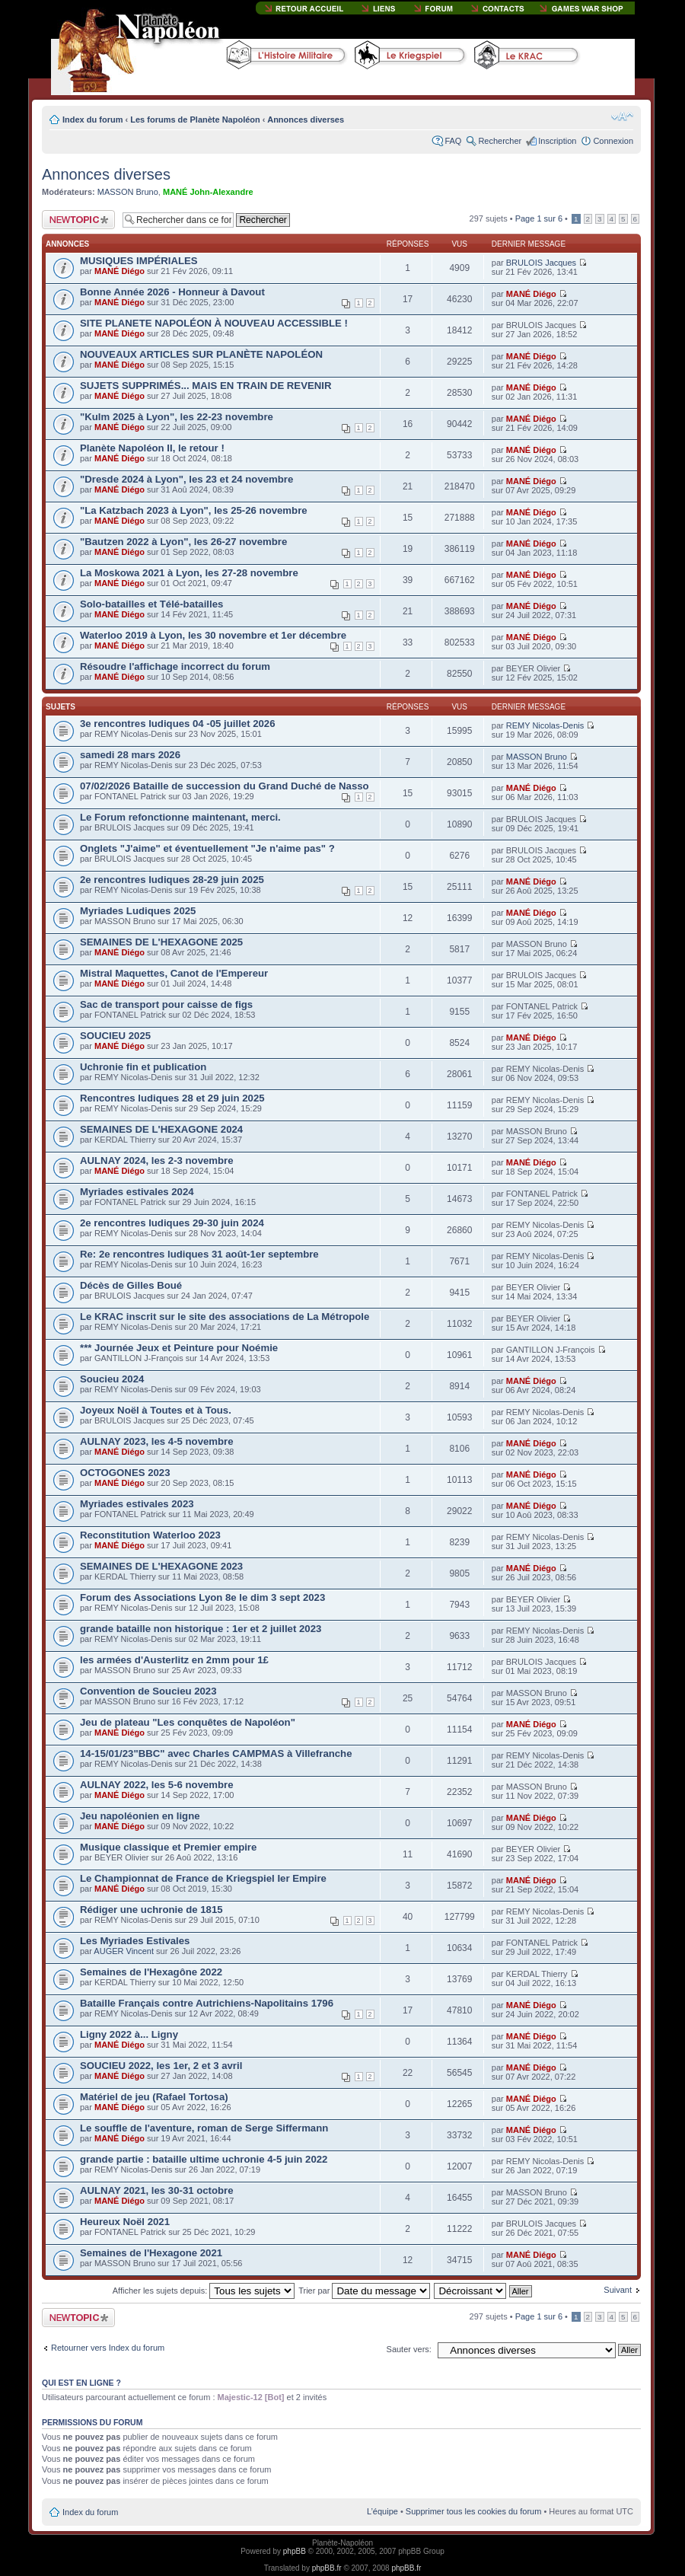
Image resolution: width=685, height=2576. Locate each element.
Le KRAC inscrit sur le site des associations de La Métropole (224, 1316)
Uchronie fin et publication (143, 1067)
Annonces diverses (305, 119)
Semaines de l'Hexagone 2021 (151, 2253)
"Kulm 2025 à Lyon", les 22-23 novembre (176, 416)
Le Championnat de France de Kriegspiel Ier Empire (203, 1878)
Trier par (364, 2290)
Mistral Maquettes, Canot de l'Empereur (174, 973)
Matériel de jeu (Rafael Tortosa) (154, 2097)
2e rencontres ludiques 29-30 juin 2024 (172, 1223)
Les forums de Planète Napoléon (195, 119)
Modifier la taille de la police (622, 116)
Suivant (618, 2289)
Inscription (557, 140)
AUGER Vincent (124, 1951)
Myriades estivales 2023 (137, 1504)
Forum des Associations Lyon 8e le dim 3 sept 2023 (202, 1597)
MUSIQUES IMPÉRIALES (139, 260)
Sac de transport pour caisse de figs (166, 1004)
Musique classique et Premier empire (168, 1847)
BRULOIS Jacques (541, 262)
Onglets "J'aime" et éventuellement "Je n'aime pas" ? (207, 848)
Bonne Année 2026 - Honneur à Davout (172, 292)
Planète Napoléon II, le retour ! (152, 448)
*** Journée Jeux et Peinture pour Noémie (179, 1347)
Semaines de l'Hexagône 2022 (151, 1972)
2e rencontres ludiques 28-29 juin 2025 (172, 879)
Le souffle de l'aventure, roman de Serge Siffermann (204, 2128)
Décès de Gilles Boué (131, 1285)
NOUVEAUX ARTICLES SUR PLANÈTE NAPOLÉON (201, 354)
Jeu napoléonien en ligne (140, 1816)
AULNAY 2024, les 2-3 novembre (157, 1160)
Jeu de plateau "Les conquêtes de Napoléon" (187, 1722)
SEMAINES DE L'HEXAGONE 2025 (161, 942)
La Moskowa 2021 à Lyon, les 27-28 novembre (189, 573)
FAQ (452, 140)
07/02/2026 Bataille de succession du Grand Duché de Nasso (224, 786)
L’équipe (382, 2511)
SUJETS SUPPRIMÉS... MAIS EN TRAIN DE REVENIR (205, 385)
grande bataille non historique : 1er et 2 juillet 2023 (200, 1628)
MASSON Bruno (127, 191)
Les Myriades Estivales (135, 1940)
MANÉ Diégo (119, 271)
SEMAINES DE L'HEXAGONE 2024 (161, 1129)
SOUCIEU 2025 (115, 1035)
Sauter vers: (409, 2349)
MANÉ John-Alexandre (208, 191)
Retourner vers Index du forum (107, 2347)
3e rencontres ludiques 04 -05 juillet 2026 (178, 723)
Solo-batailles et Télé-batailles (151, 604)
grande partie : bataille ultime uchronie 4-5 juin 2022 (203, 2159)
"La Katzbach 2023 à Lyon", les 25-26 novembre (193, 510)
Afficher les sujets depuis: (204, 2290)
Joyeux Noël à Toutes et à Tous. (155, 1410)
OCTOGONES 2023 (125, 1472)
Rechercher (499, 140)
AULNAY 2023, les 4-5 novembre (157, 1441)
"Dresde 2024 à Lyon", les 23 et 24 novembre (186, 479)
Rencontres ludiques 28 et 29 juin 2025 (172, 1098)
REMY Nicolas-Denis (545, 725)
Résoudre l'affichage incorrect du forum (175, 666)
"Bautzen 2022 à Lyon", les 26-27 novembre (183, 541)
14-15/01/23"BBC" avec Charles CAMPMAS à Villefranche (216, 1753)
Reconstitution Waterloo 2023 (150, 1535)
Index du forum (92, 119)
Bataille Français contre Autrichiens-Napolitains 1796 (206, 2003)
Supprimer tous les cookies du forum (474, 2511)
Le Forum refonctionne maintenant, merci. (180, 817)
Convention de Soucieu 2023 (148, 1691)
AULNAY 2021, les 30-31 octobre (157, 2190)
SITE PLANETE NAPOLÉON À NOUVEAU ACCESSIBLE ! (214, 323)
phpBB (294, 2551)
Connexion (613, 140)
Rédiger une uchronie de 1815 (151, 1909)
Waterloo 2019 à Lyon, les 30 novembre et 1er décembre (213, 635)
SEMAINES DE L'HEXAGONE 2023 (161, 1566)
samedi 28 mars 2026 (130, 754)
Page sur (538, 218)
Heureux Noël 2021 (125, 2221)
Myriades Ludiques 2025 (138, 911)
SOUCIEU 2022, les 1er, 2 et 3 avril (161, 2065)
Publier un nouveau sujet (78, 219)
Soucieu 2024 (112, 1379)
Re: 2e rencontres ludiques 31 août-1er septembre (199, 1254)
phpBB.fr (327, 2568)
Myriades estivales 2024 (137, 1191)
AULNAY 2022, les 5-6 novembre (157, 1784)
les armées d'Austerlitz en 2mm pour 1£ (174, 1660)
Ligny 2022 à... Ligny (129, 2034)
